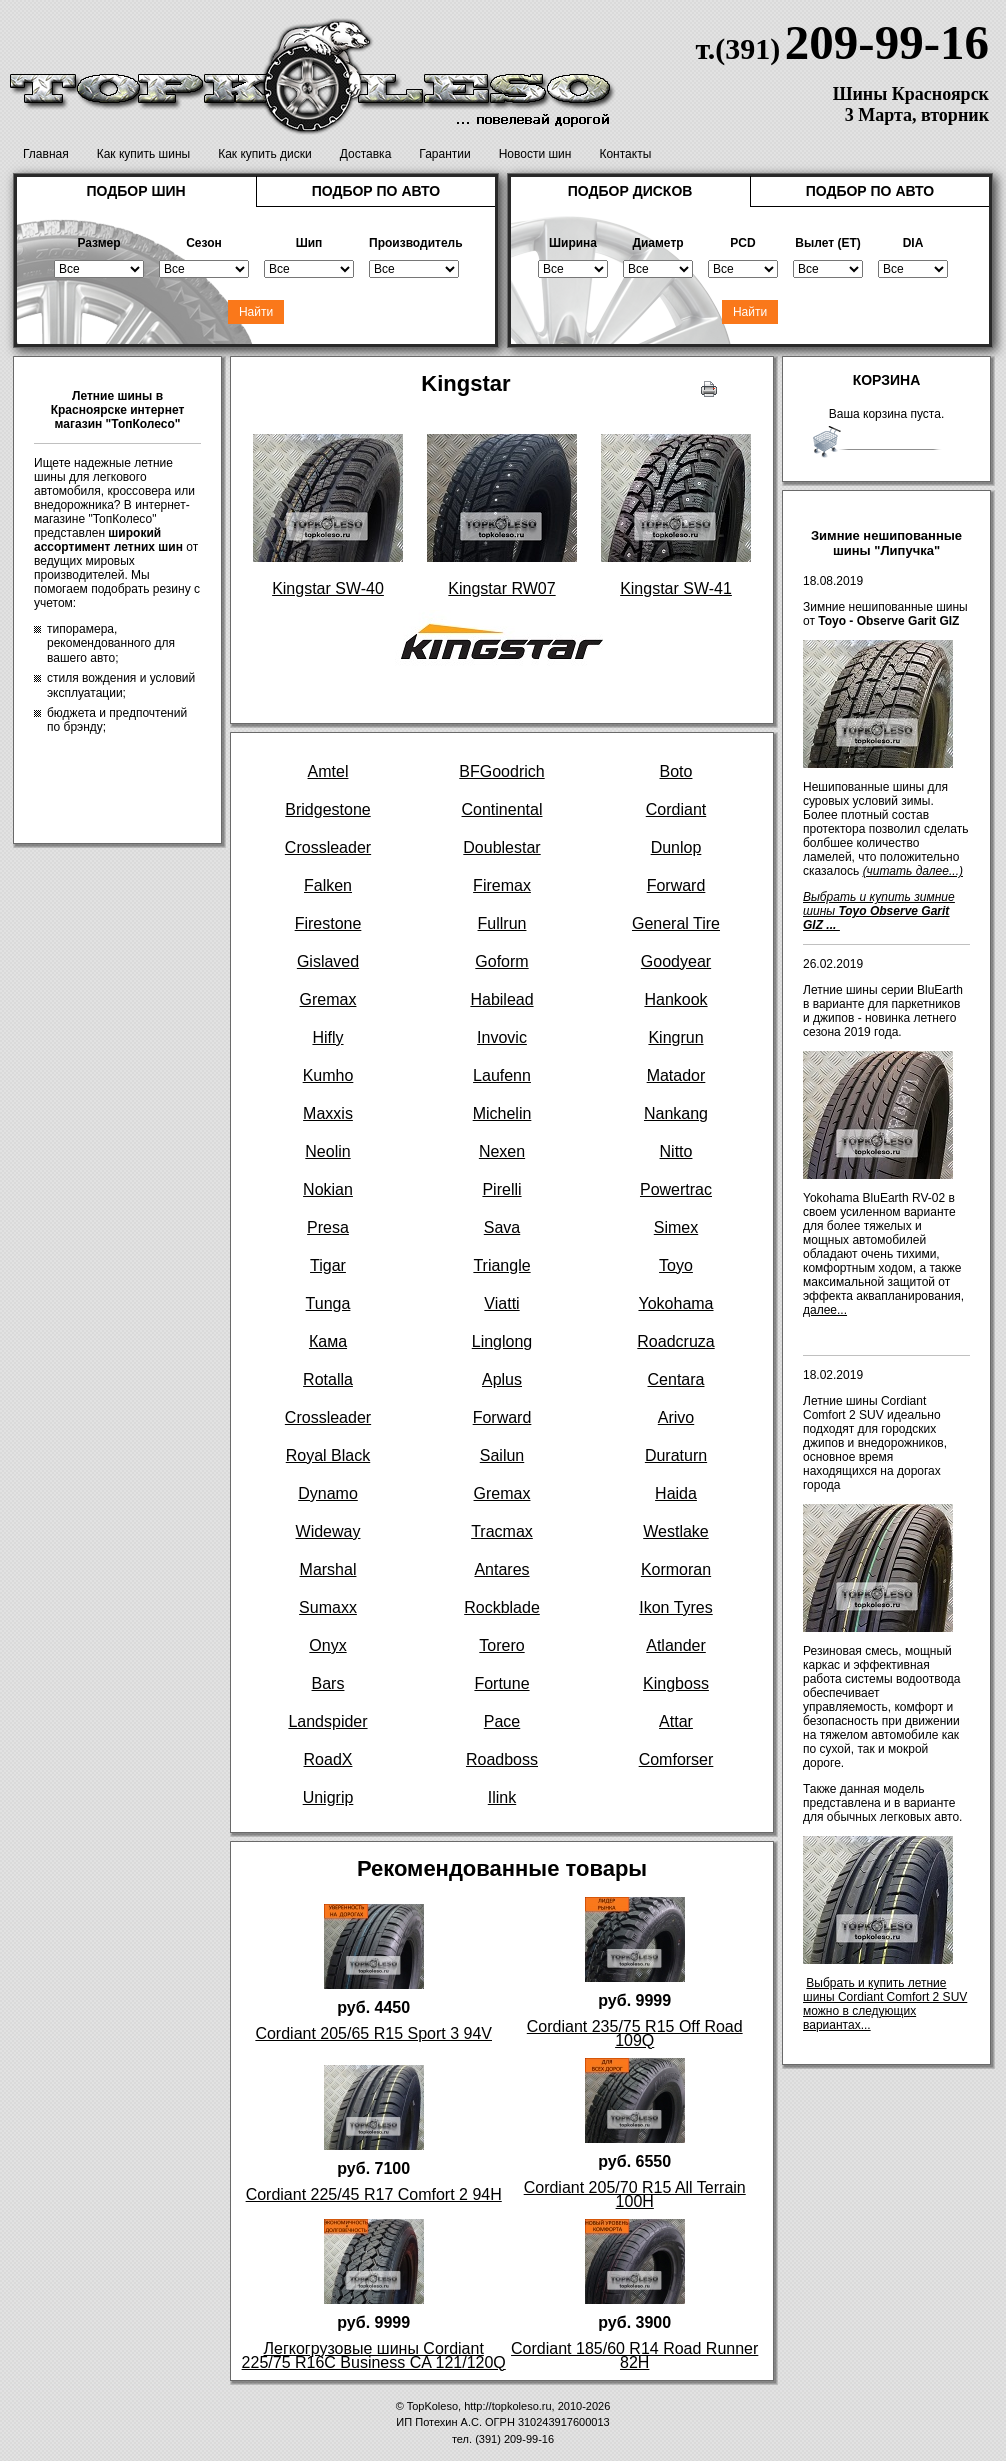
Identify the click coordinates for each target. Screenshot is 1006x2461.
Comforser (676, 1759)
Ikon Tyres (676, 1607)
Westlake (676, 1531)
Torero (501, 1645)
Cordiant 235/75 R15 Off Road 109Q (635, 2033)
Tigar (328, 1265)
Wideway (328, 1531)
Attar (676, 1721)
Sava (502, 1227)
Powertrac (676, 1189)
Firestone (328, 923)
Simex (676, 1227)
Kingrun (675, 1037)
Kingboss (676, 1683)
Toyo (676, 1265)
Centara (676, 1379)
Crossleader (328, 847)
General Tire (676, 923)
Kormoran (676, 1569)
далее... (825, 1310)
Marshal (328, 1569)
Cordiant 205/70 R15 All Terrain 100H (635, 2194)
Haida (676, 1493)
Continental (502, 809)
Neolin (327, 1151)
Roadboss (502, 1759)
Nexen (502, 1151)
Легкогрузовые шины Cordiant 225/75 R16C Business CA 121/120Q (374, 2355)
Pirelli (501, 1189)
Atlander (676, 1645)
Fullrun (502, 923)
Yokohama (675, 1303)
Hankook (675, 999)
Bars (328, 1683)
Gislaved (328, 961)
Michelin (502, 1113)
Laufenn (502, 1075)
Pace (502, 1721)
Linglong (502, 1341)
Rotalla (328, 1379)
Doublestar (501, 847)
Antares (501, 1569)
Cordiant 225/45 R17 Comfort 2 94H (374, 2194)
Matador (676, 1075)
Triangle (501, 1265)
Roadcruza (675, 1341)
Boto (676, 771)
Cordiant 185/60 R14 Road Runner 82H (634, 2355)
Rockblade (502, 1607)
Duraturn (676, 1455)
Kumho (328, 1075)
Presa (328, 1227)
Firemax (502, 885)
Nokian (328, 1189)
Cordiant (676, 809)
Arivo (676, 1417)
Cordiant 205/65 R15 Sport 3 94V (373, 2033)
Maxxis (328, 1113)
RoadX (328, 1759)
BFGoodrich (501, 771)
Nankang (676, 1113)
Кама (328, 1341)
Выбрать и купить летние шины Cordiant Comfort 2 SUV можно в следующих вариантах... (885, 2004)
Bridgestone (327, 809)
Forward (676, 885)
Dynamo (328, 1493)
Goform (501, 961)
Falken (328, 885)
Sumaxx (328, 1607)
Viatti (501, 1303)
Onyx (327, 1645)
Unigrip (328, 1797)
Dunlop (676, 847)
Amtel (328, 771)
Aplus (502, 1379)
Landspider (327, 1721)
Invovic (502, 1037)
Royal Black (328, 1455)
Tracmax (502, 1531)
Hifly (327, 1037)
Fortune (501, 1683)
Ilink (502, 1797)
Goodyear (676, 961)
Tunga (328, 1303)
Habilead (501, 999)
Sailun (502, 1455)
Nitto (676, 1151)
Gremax (328, 999)
